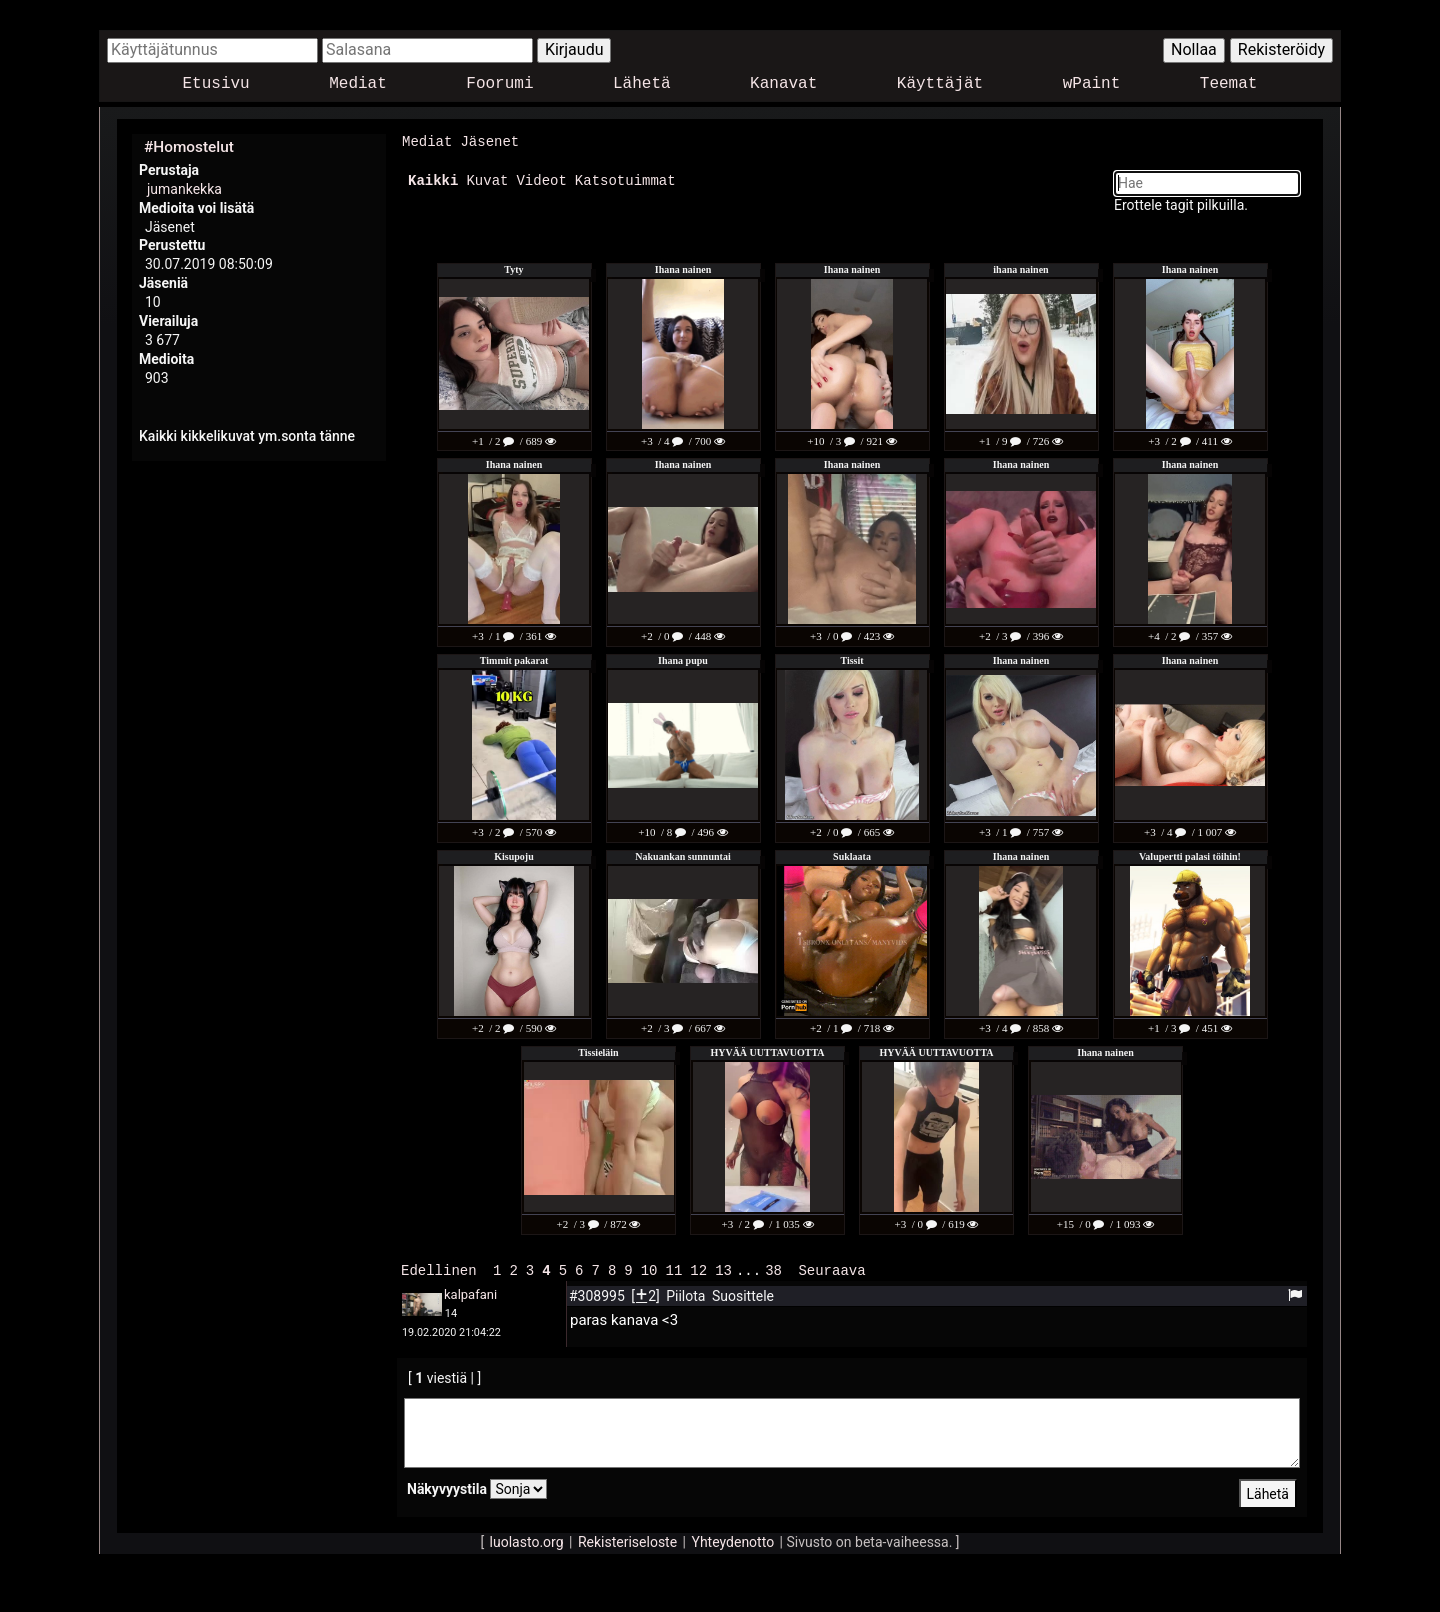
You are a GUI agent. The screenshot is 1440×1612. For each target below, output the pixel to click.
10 (649, 1268)
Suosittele (743, 1294)
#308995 (598, 1294)
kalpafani (470, 1292)
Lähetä (642, 84)
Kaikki (433, 179)
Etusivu (216, 84)
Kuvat (487, 179)
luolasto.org (527, 1540)
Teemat (1229, 84)
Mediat (358, 84)
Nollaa (1194, 49)
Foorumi (499, 84)
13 (723, 1268)
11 (673, 1268)
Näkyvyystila (447, 1487)
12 (698, 1268)
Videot (541, 179)
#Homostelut (189, 147)
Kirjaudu (574, 49)
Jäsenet (489, 141)
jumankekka (184, 189)
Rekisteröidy (1281, 49)
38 (773, 1268)
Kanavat (783, 84)
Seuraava (831, 1268)
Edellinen (439, 1268)
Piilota (687, 1294)
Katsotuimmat (625, 179)
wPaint (1092, 84)
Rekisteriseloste (627, 1540)
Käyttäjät (940, 84)
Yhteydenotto (733, 1540)
